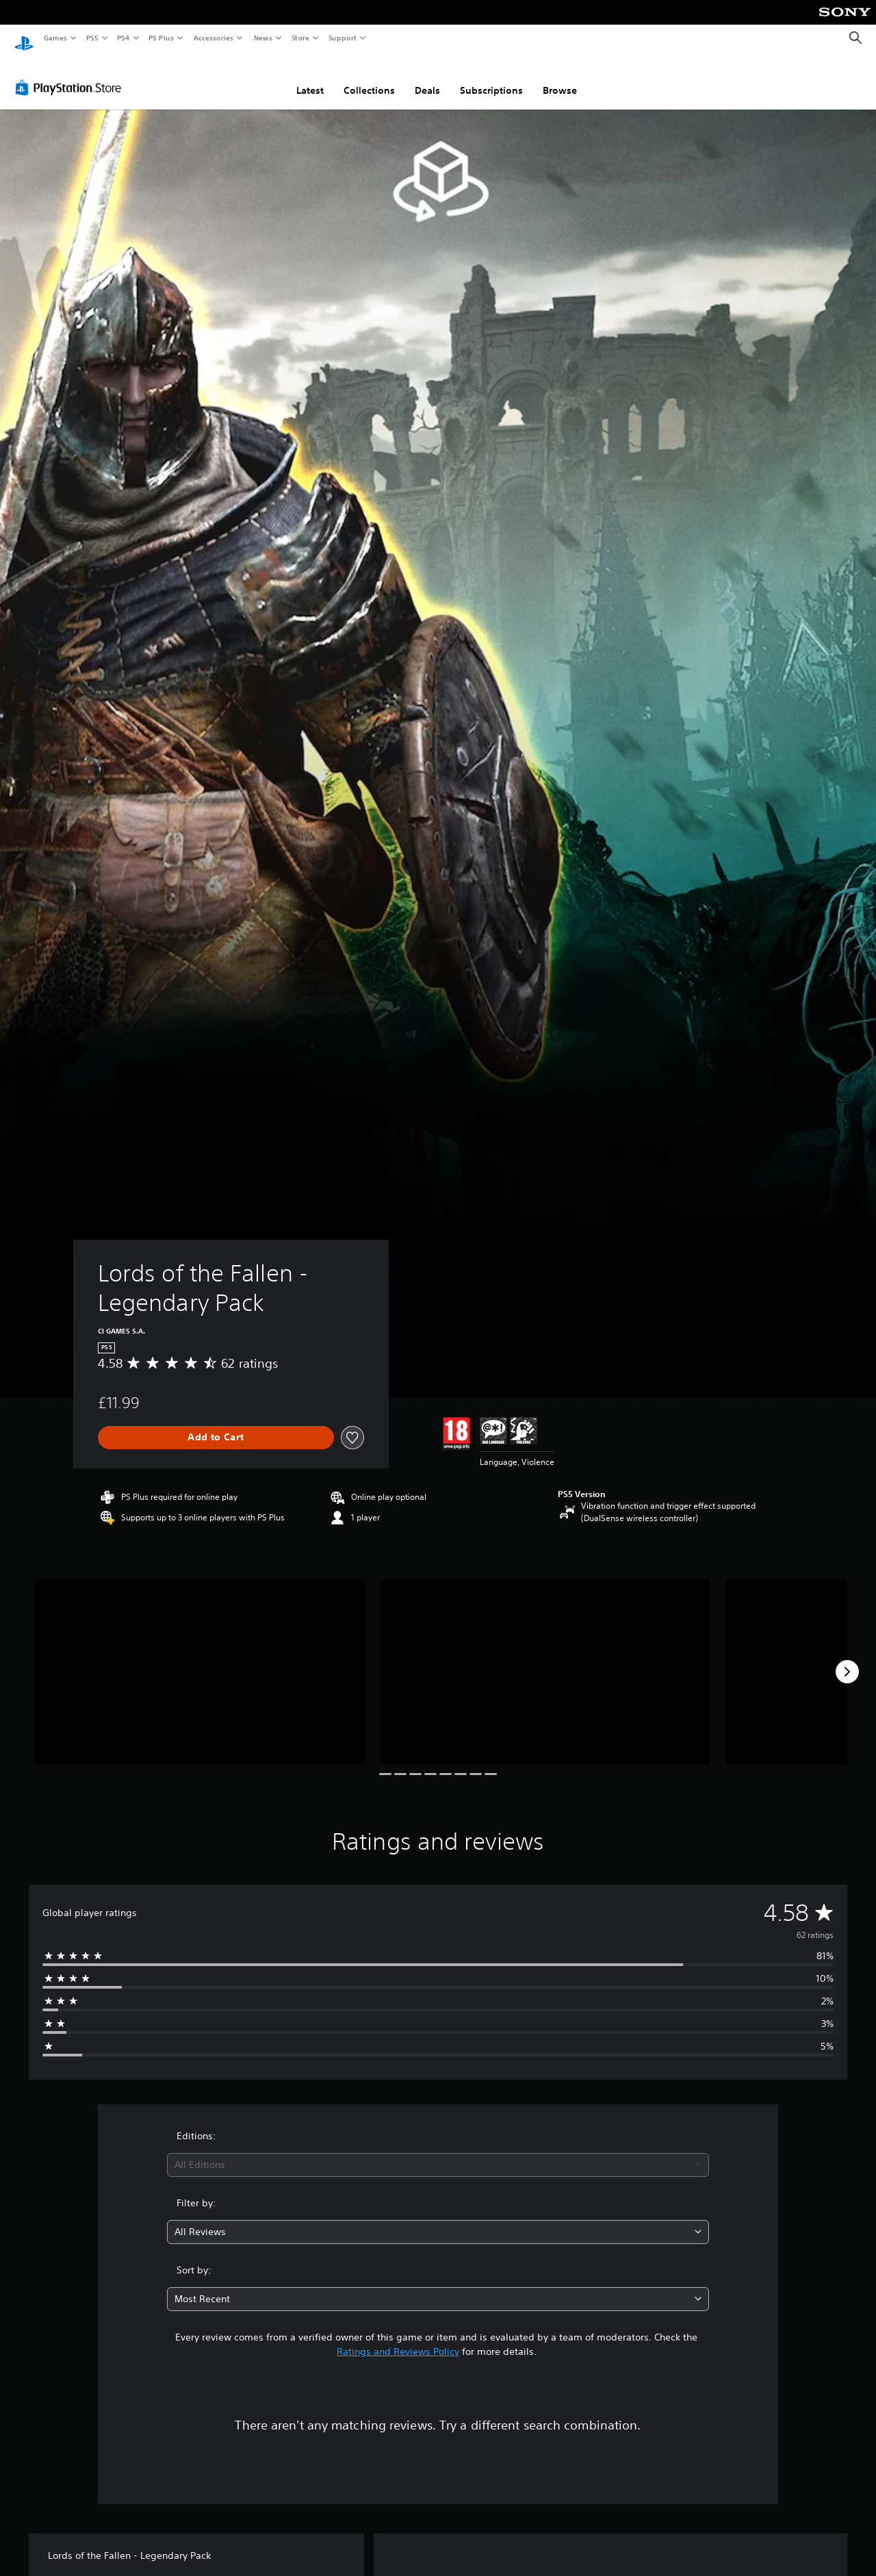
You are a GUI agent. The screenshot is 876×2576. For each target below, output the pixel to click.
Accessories (213, 37)
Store (300, 37)
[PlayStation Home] (24, 38)
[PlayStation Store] (71, 75)
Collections (369, 77)
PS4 (123, 37)
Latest (310, 77)
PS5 (92, 37)
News (263, 37)
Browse (560, 77)
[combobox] (438, 2152)
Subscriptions (491, 77)
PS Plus (162, 37)
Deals (427, 77)
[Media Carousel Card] (200, 1659)
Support (342, 37)
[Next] (847, 1658)
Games (54, 37)
